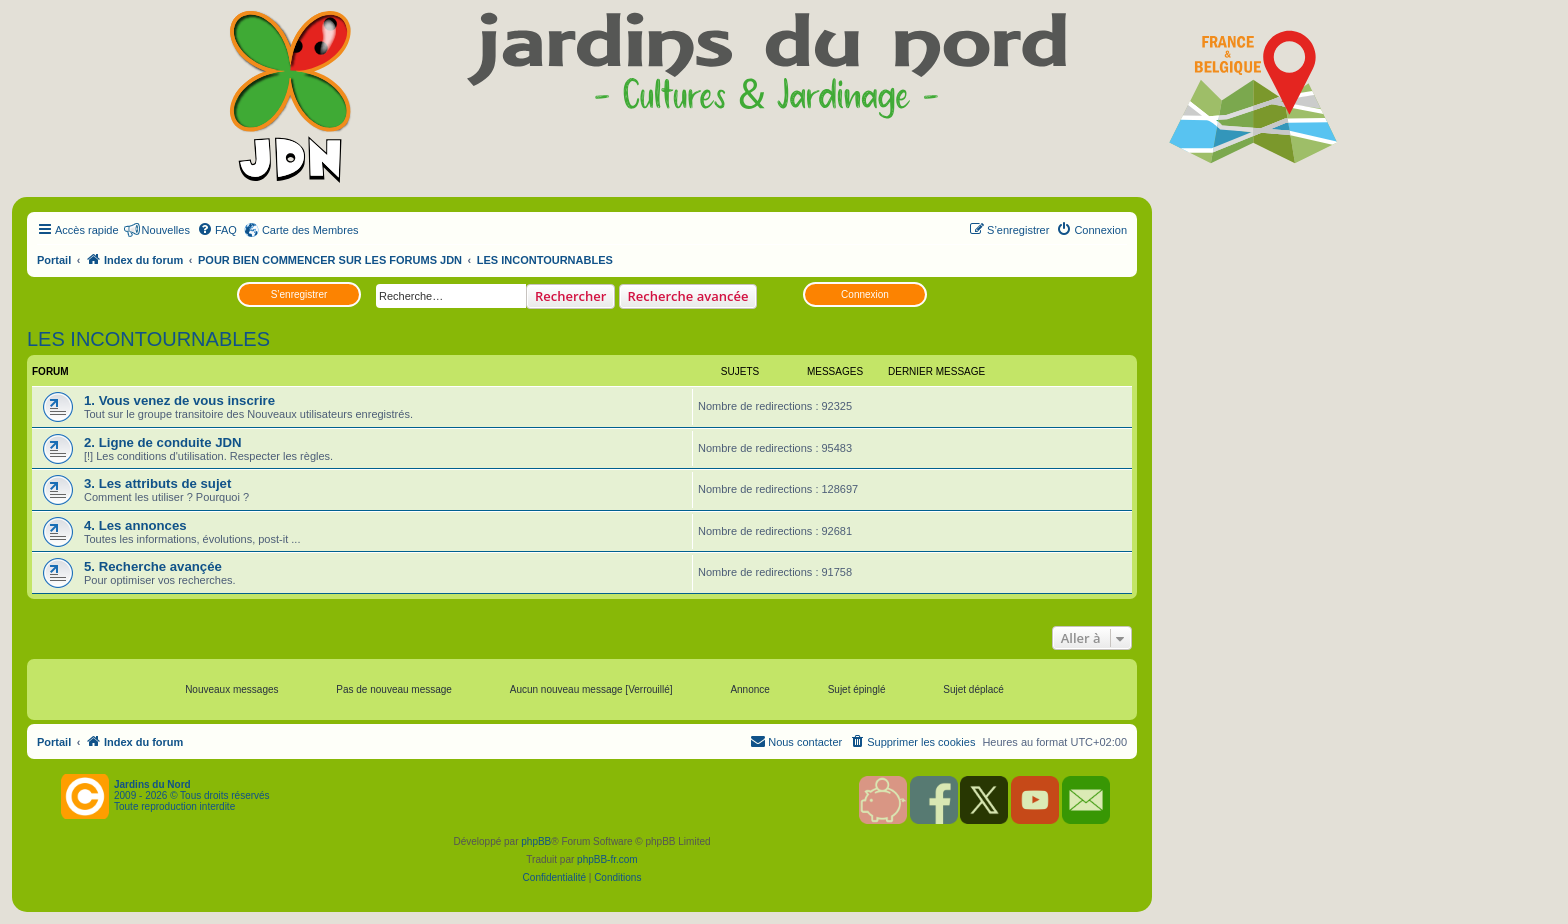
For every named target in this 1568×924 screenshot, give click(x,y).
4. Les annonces (135, 525)
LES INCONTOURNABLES (148, 339)
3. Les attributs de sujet (157, 483)
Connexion (865, 294)
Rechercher (570, 296)
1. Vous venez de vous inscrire (179, 400)
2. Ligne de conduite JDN (163, 442)
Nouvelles (166, 230)
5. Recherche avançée (153, 566)
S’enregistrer (299, 294)
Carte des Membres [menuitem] (310, 230)
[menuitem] (217, 230)
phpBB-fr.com (607, 859)
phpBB (536, 841)
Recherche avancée (688, 296)
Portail (54, 260)
